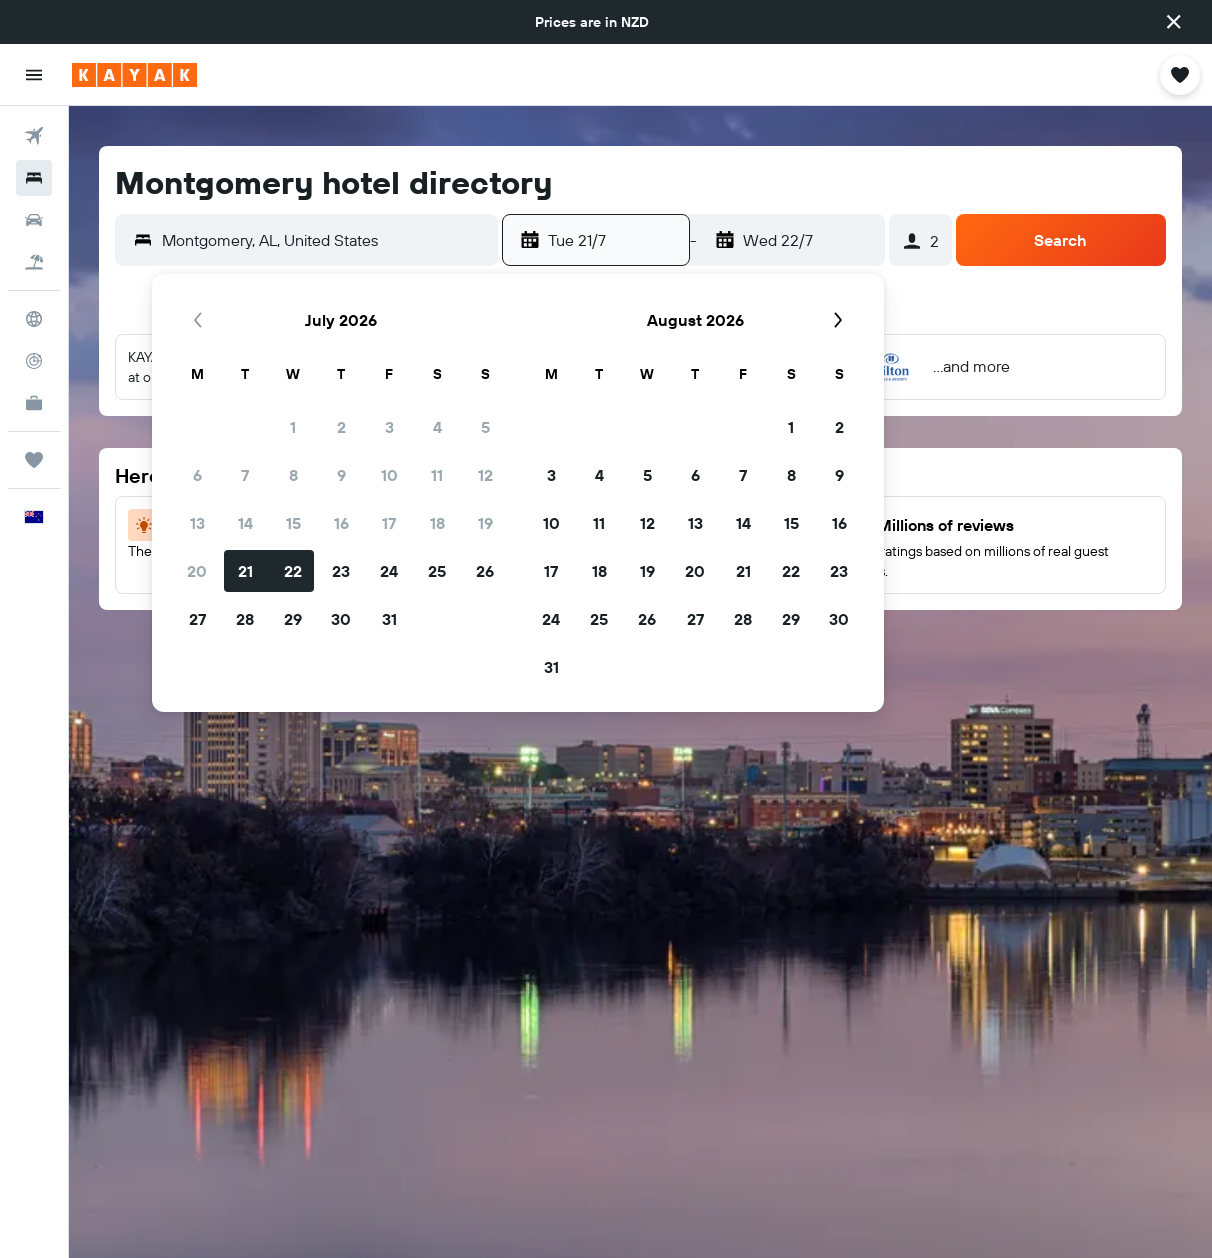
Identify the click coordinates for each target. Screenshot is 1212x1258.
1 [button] (293, 427)
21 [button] (245, 571)
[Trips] (34, 460)
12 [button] (485, 475)
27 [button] (197, 619)
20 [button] (197, 571)
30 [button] (341, 619)
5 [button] (485, 427)
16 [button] (341, 523)
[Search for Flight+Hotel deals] (34, 262)
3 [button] (389, 427)
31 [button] (389, 619)
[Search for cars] (34, 220)
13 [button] (197, 523)
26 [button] (485, 571)
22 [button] (293, 571)
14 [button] (245, 523)
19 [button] (485, 523)
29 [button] (293, 619)
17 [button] (389, 523)
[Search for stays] (34, 178)
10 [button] (389, 475)
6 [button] (197, 475)
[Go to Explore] (34, 319)
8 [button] (293, 475)
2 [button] (341, 427)
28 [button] (245, 619)
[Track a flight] (34, 361)
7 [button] (245, 475)
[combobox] (325, 240)
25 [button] (437, 571)
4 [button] (437, 427)
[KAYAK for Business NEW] (34, 403)
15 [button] (293, 523)
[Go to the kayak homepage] (134, 75)
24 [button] (389, 571)
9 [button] (341, 475)
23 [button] (341, 571)
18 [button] (437, 523)
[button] (1174, 22)
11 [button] (437, 475)
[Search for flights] (34, 136)
